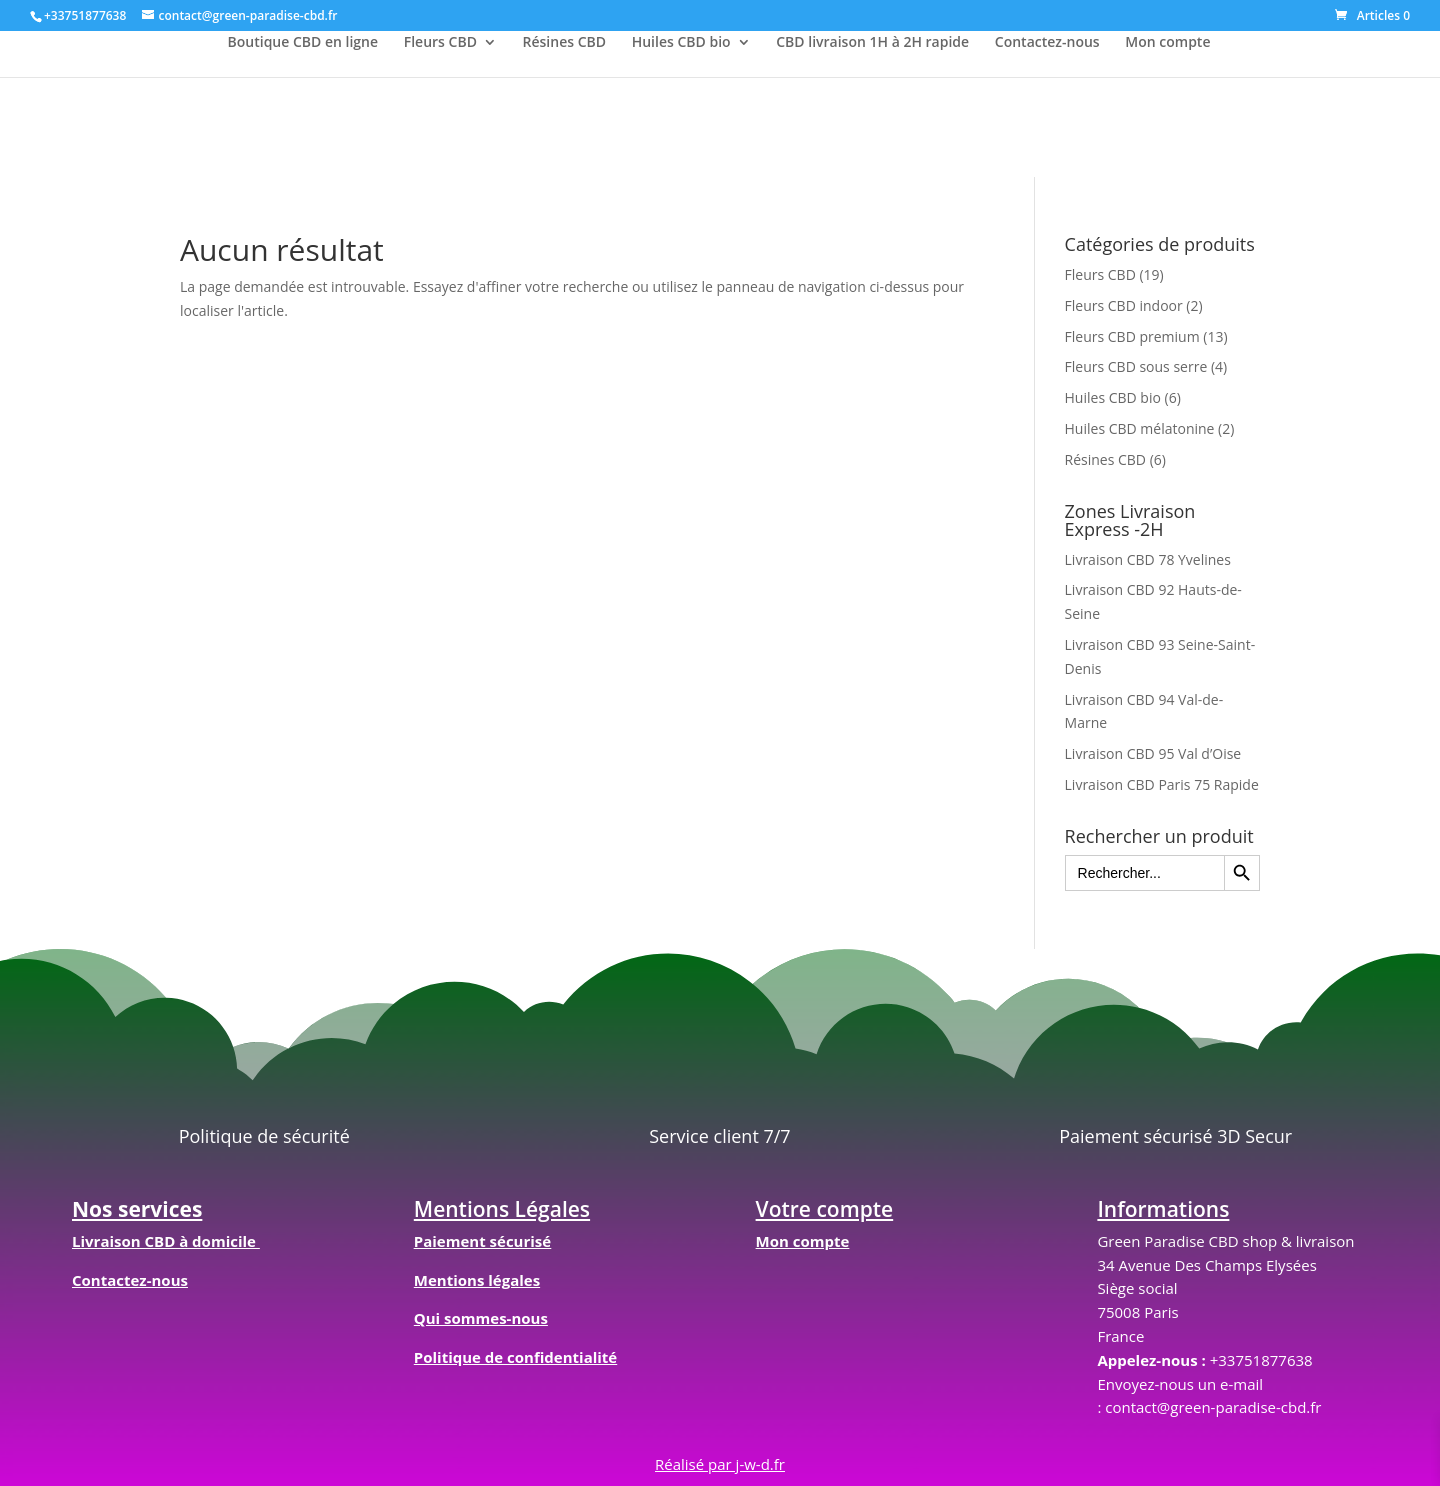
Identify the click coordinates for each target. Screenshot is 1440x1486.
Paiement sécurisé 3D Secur (1175, 1136)
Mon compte (1167, 43)
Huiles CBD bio (681, 43)
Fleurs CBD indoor (1124, 305)
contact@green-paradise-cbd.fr (1213, 1407)
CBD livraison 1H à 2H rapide (872, 43)
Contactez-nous (1047, 43)
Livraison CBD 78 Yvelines (1148, 559)
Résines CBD (565, 43)
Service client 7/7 (719, 1136)
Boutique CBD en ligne (303, 43)
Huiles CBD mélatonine (1140, 428)
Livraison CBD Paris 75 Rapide (1162, 784)
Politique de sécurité (264, 1136)
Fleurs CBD (440, 43)
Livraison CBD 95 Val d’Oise (1153, 753)
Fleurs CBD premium (1132, 336)
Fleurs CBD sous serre (1136, 366)
